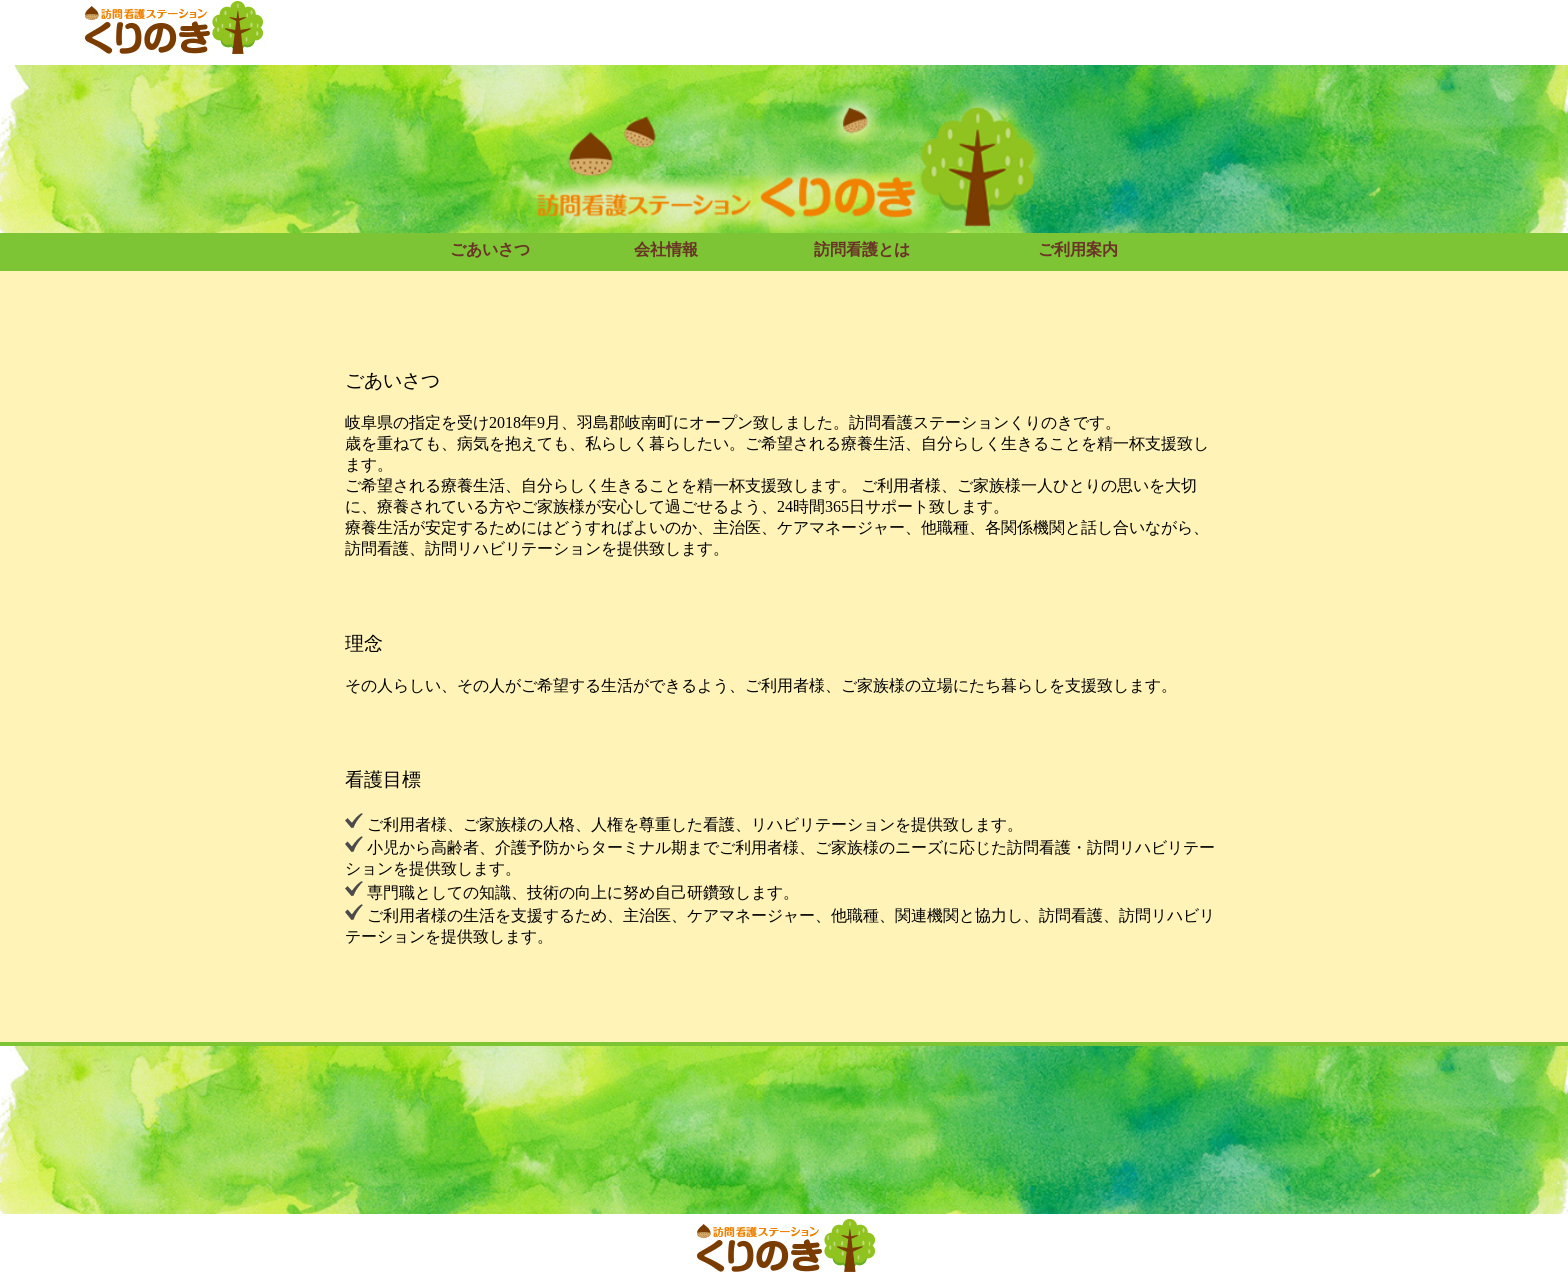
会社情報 (666, 249)
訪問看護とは (862, 249)
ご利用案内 (1078, 249)
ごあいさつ (490, 249)
